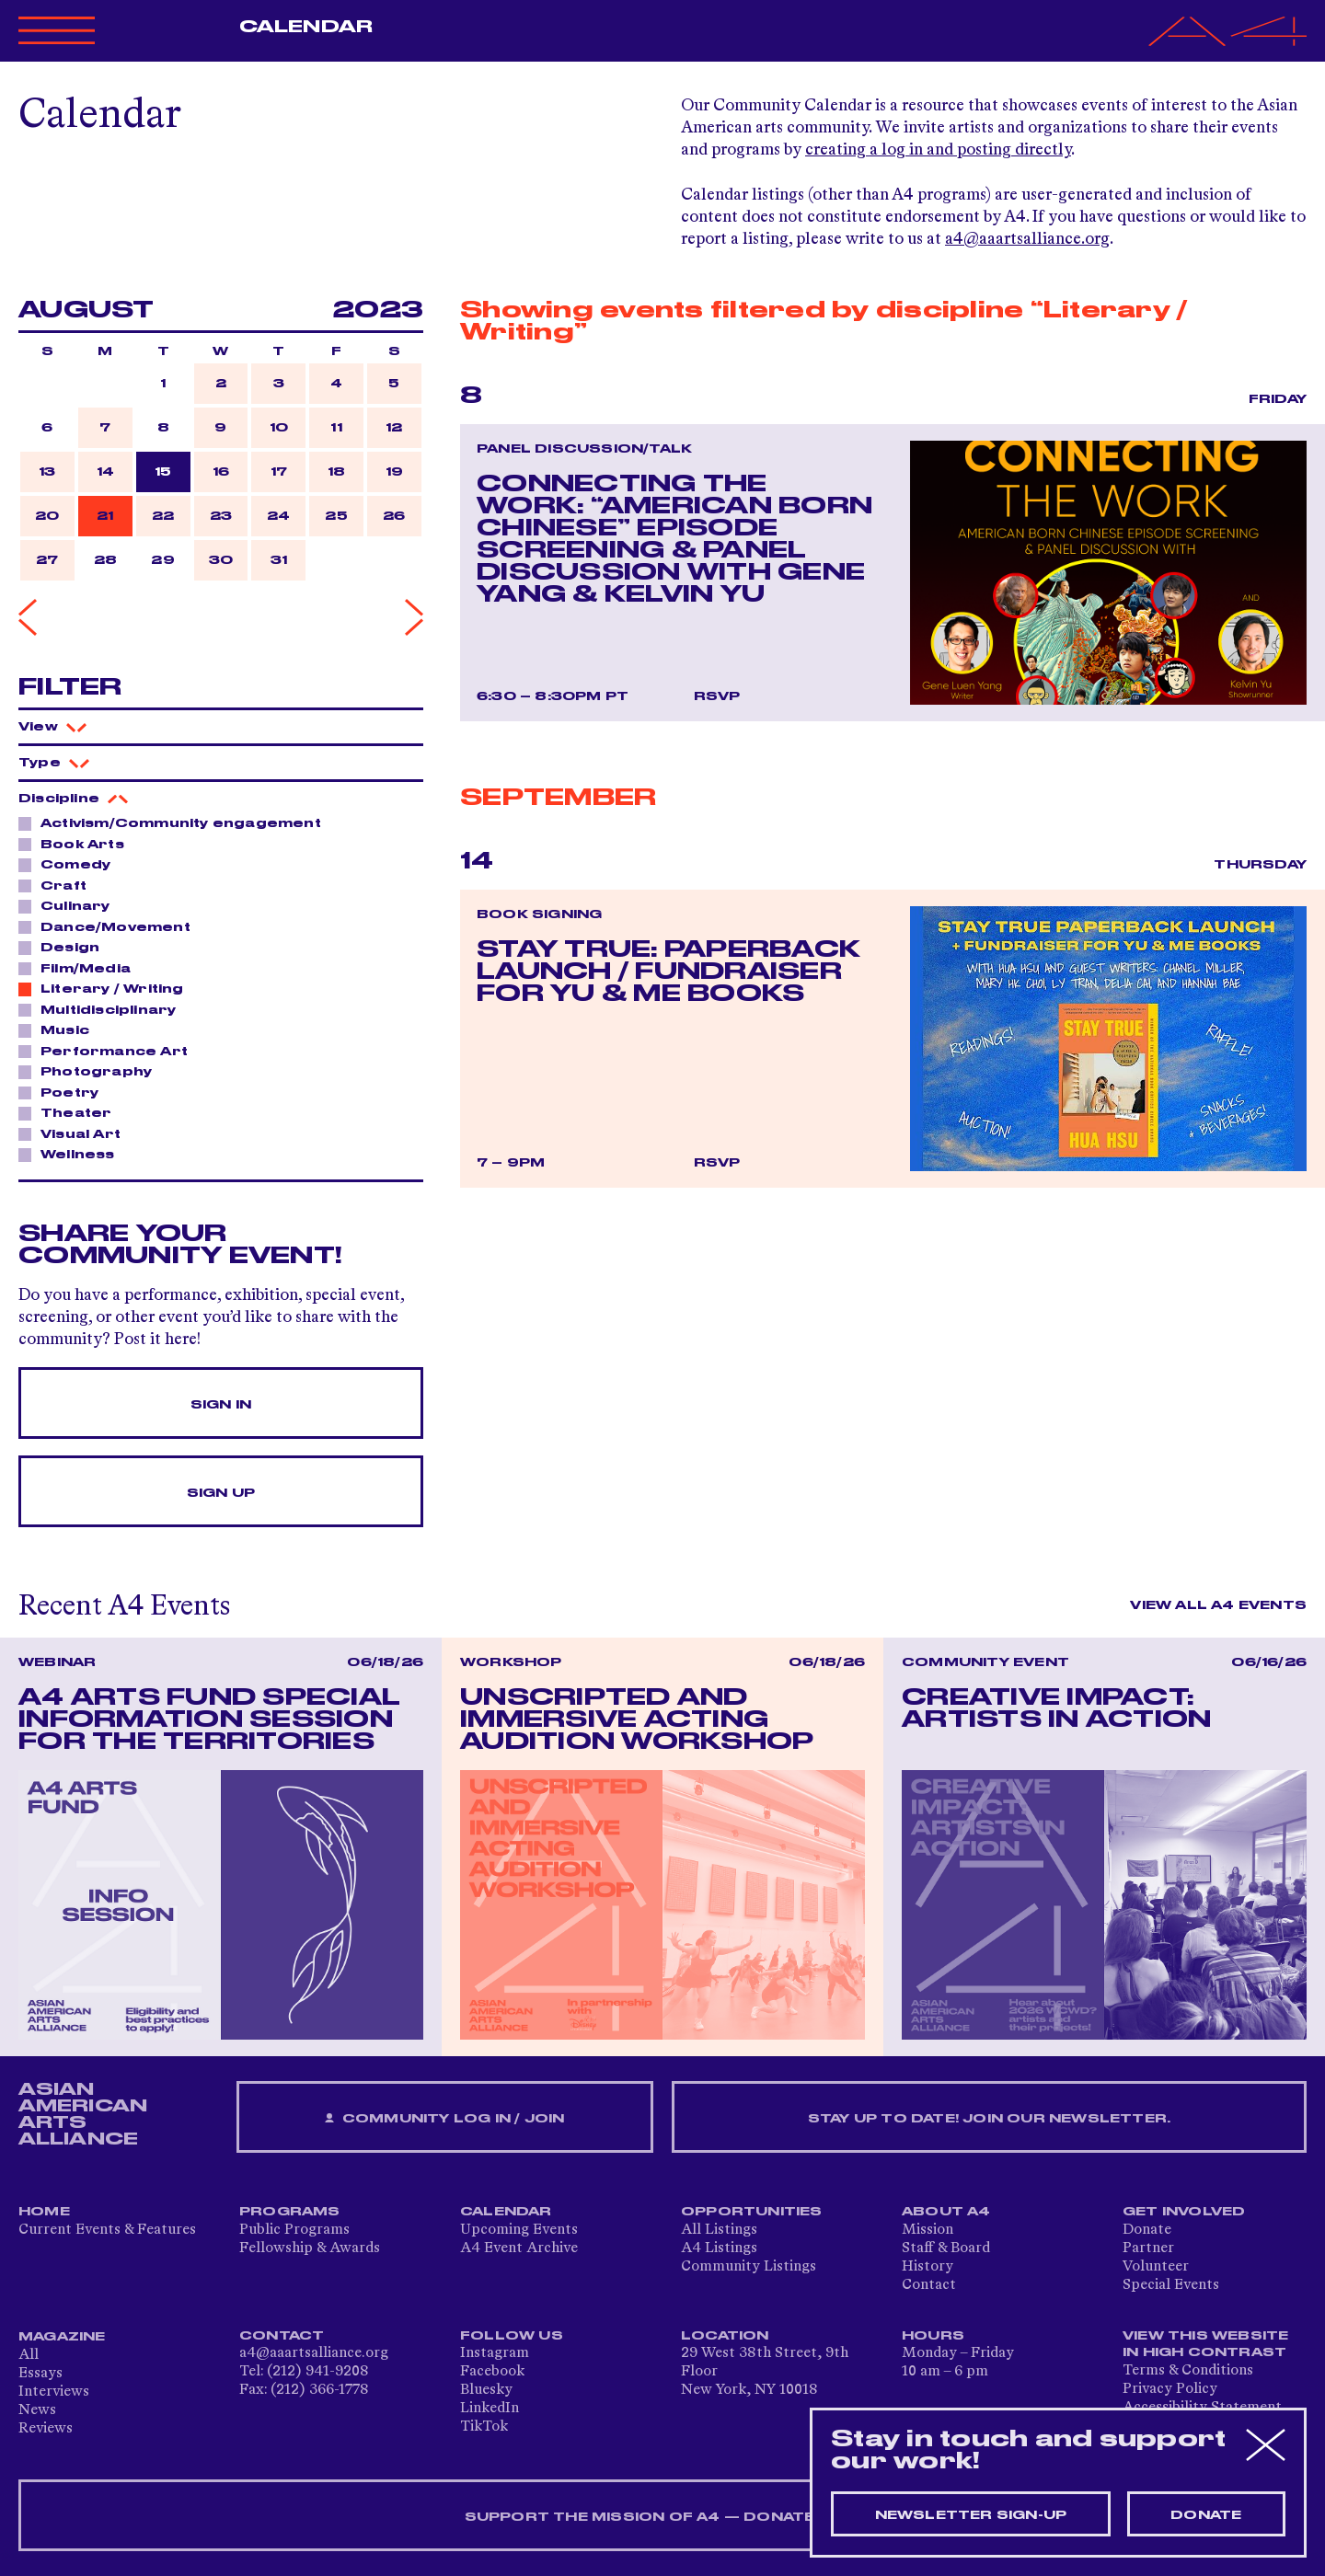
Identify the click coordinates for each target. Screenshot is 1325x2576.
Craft (58, 885)
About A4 (946, 2211)
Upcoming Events (519, 2230)
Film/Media (80, 967)
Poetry (64, 1092)
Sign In (220, 1404)
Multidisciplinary (103, 1009)
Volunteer (1156, 2267)
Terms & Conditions (1188, 2370)
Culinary (70, 905)
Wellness (72, 1153)
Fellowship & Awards (309, 2248)
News (37, 2410)
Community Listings (748, 2267)
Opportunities (752, 2211)
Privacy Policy (1170, 2389)
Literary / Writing (107, 988)
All (28, 2355)
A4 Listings (719, 2248)
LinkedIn (489, 2408)
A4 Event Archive (519, 2248)
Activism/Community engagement (175, 822)
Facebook (492, 2371)
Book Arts (77, 843)
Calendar (306, 26)
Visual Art (75, 1133)
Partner (1148, 2248)
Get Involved (1184, 2211)
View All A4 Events (1218, 1605)
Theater (70, 1112)
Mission (927, 2230)
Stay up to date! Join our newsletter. (989, 2118)
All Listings (719, 2230)
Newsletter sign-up (971, 2515)
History (927, 2267)
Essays (40, 2373)
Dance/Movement (110, 926)
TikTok (484, 2427)
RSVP (717, 696)
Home (44, 2211)
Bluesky (486, 2390)
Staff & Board (946, 2248)
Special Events (1171, 2285)
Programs (289, 2211)
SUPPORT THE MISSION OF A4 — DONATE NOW (663, 2517)
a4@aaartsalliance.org (1027, 239)
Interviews (53, 2392)
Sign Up (221, 1493)
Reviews (45, 2428)
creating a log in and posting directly (938, 150)
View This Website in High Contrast (1205, 2344)
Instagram (494, 2353)
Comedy (70, 864)
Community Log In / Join (444, 2119)
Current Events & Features (107, 2230)
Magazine (62, 2336)
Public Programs (294, 2230)
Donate (1147, 2230)
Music (59, 1029)
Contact (929, 2285)
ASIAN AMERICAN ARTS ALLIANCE (82, 2114)
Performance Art (109, 1050)
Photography (91, 1071)
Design (64, 946)
